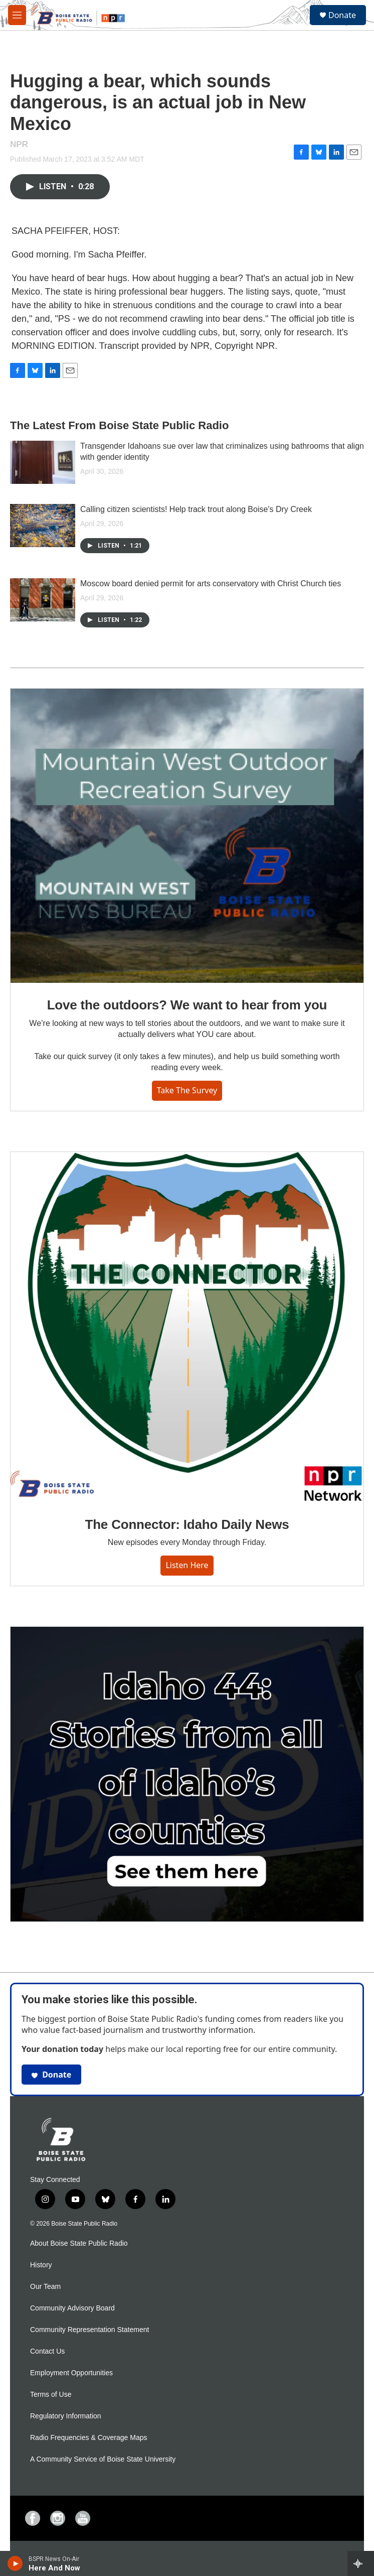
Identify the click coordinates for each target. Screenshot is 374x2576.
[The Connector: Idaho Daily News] (187, 1327)
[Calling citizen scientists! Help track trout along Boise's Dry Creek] (42, 525)
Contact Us (47, 2351)
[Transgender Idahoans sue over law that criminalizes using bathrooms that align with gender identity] (42, 462)
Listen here (186, 1565)
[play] (15, 2563)
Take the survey (187, 1090)
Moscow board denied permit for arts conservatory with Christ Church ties (210, 583)
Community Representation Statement (89, 2330)
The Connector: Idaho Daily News (187, 1524)
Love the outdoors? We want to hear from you (187, 1004)
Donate (342, 15)
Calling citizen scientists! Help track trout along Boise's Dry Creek (196, 509)
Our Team (45, 2286)
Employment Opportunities (71, 2373)
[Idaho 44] (187, 1774)
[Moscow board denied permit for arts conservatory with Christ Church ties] (42, 599)
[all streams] (360, 2563)
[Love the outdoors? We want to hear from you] (187, 836)
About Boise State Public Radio (79, 2243)
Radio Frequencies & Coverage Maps (88, 2437)
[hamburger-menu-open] (17, 15)
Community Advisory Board (72, 2308)
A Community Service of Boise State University (102, 2459)
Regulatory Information (65, 2416)
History (41, 2265)
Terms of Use (50, 2394)
